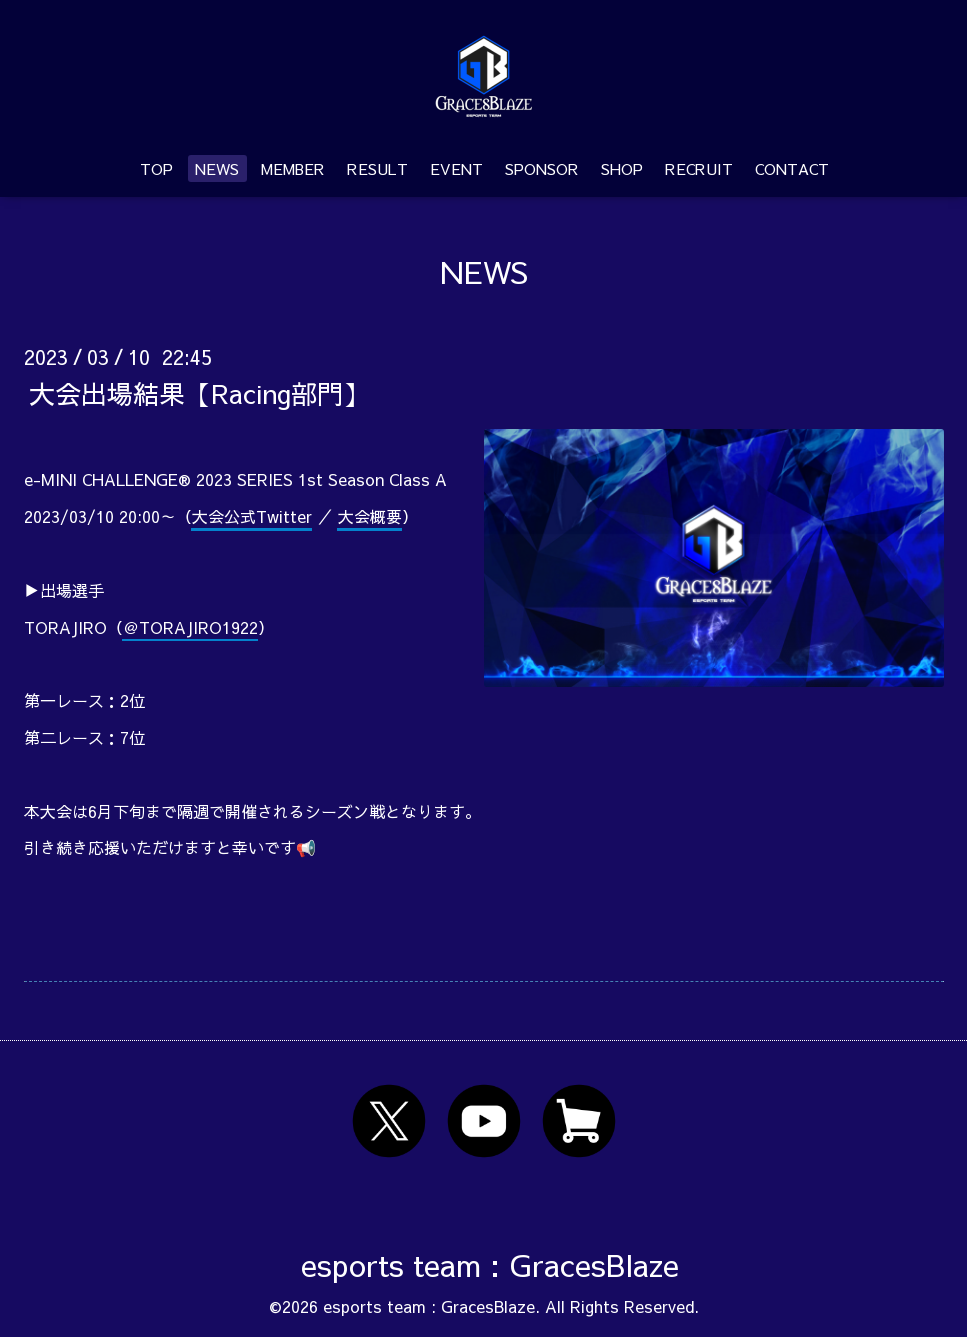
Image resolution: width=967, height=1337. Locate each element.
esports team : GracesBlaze (490, 1264)
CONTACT (792, 168)
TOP (156, 168)
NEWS (217, 168)
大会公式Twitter (252, 516)
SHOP (622, 168)
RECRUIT (699, 168)
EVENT (456, 168)
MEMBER (293, 168)
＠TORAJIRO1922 (190, 627)
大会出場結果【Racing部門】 (199, 392)
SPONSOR (542, 168)
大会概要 (370, 516)
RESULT (377, 168)
